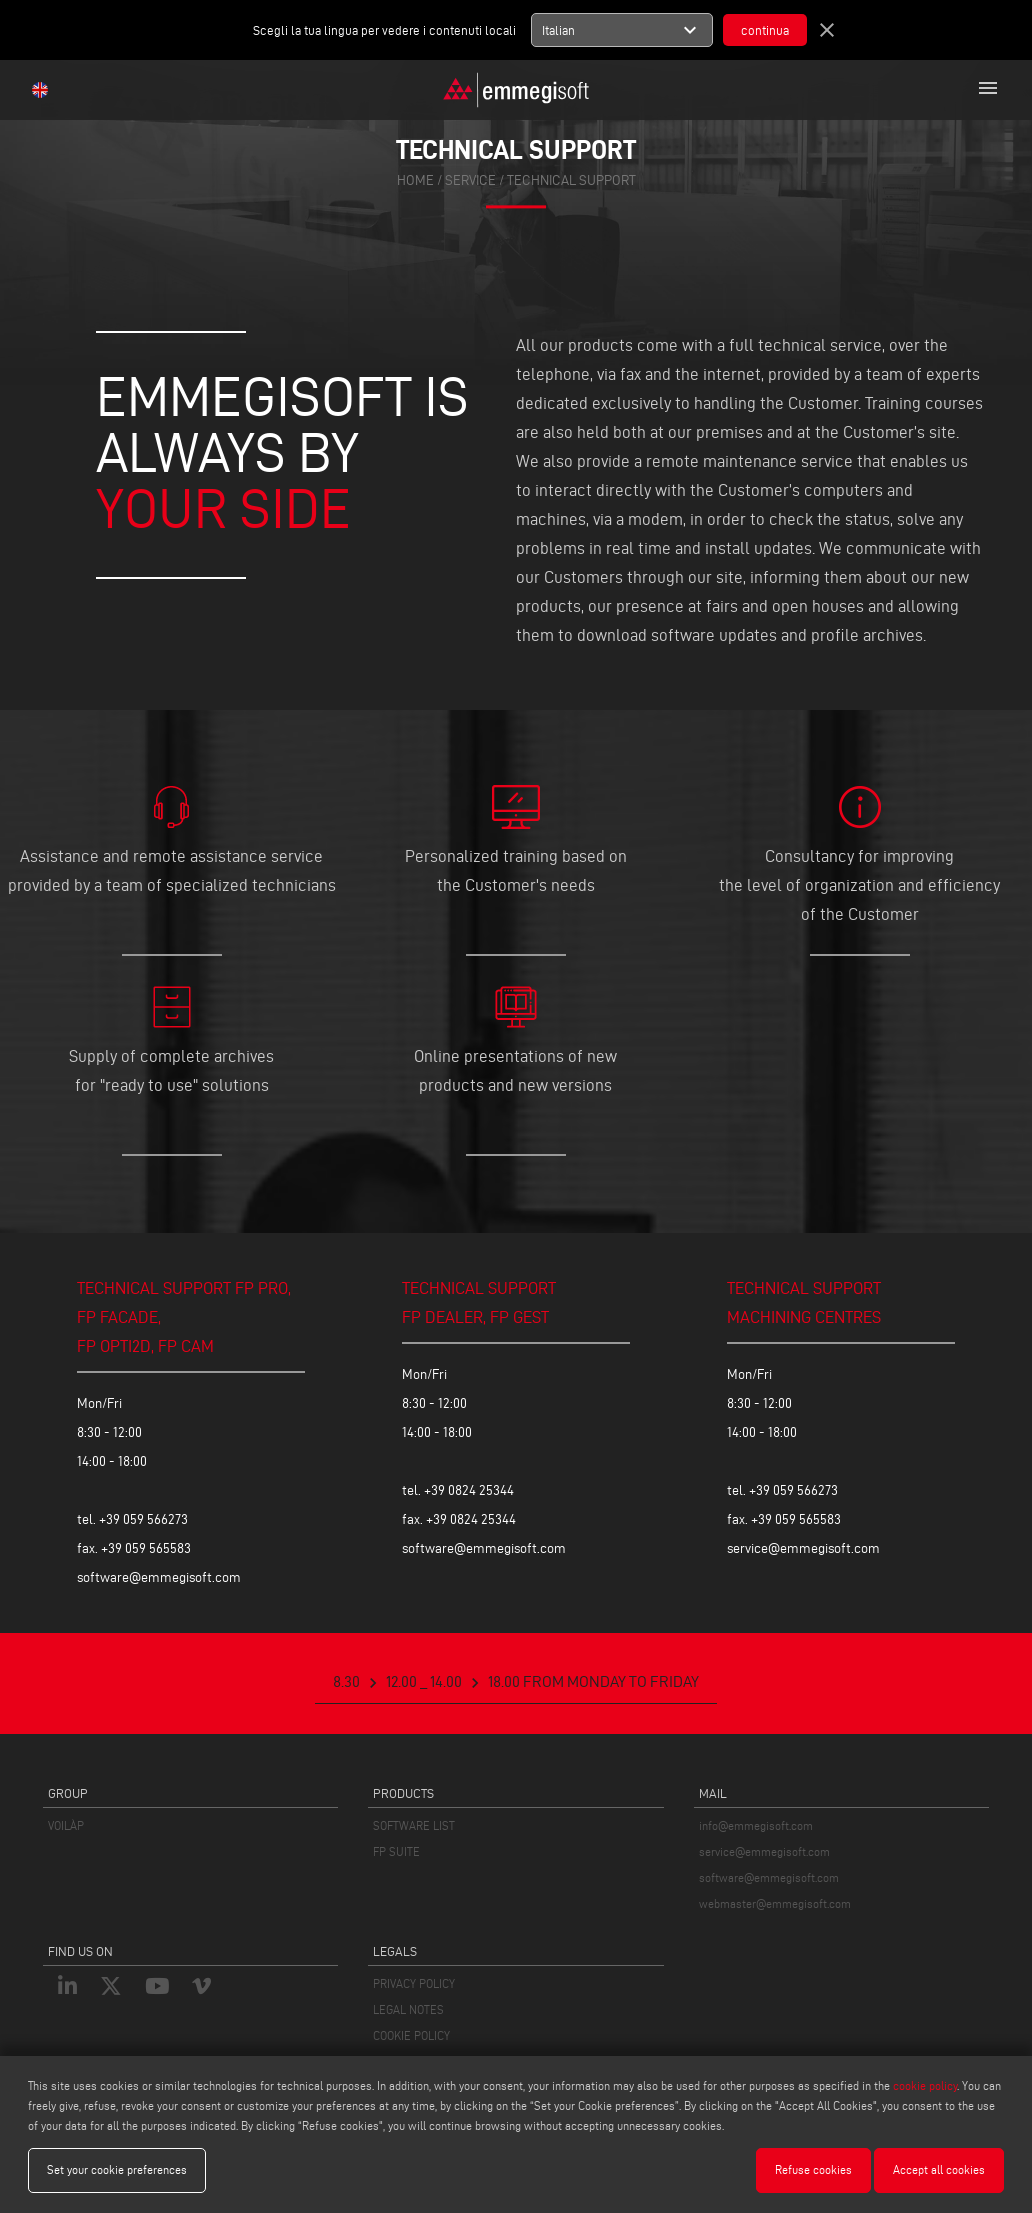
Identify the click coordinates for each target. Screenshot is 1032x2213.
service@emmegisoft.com (803, 1548)
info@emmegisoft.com (756, 1825)
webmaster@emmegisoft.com (775, 1903)
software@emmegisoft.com (159, 1577)
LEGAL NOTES (408, 2009)
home (415, 180)
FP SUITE (396, 1851)
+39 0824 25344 (469, 1490)
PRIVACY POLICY (414, 1983)
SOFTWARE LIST (414, 1825)
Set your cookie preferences (117, 2169)
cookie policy (925, 2085)
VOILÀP (66, 1825)
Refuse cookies (813, 2169)
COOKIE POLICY (411, 2035)
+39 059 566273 (143, 1519)
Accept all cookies (939, 2169)
